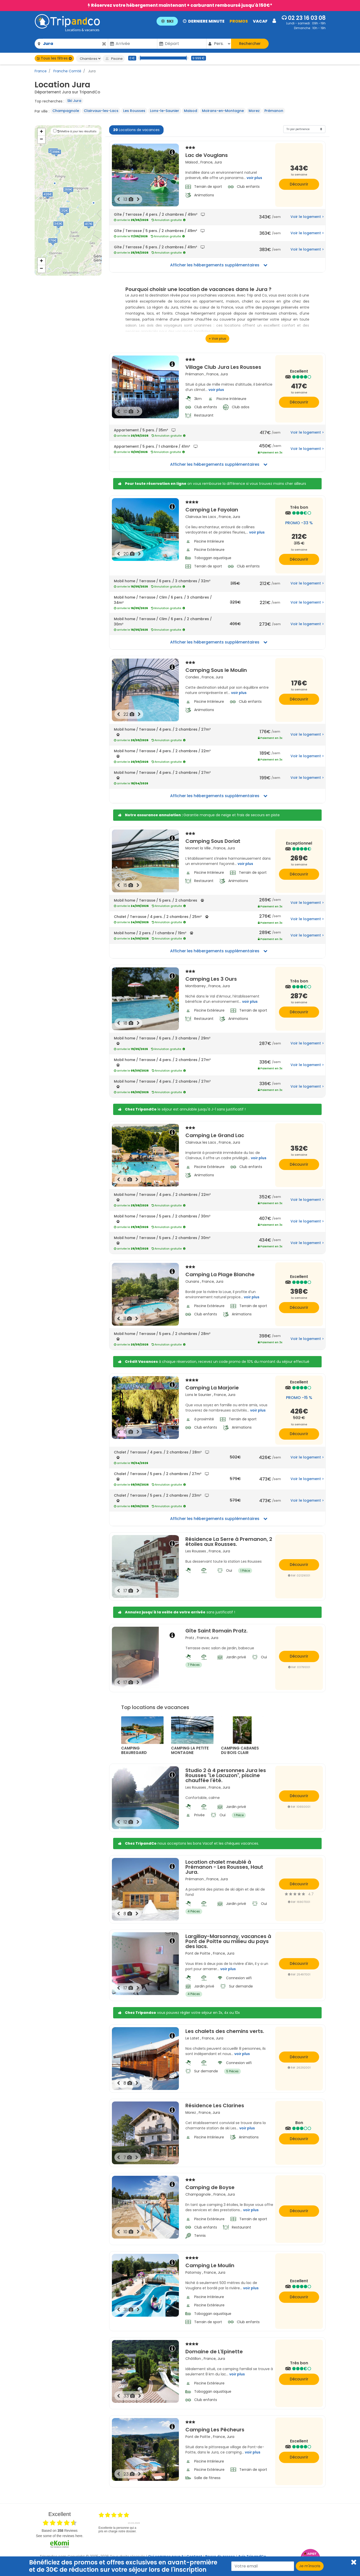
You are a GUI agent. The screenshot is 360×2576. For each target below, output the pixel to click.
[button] (216, 21)
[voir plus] (217, 338)
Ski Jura (74, 100)
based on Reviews (60, 2531)
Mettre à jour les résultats (75, 131)
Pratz (189, 1637)
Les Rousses (134, 110)
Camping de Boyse (229, 2183)
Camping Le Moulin (229, 2261)
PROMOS (239, 21)
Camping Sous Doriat (229, 837)
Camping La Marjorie (229, 1384)
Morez (254, 110)
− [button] (41, 139)
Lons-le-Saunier (164, 110)
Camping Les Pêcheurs (229, 2426)
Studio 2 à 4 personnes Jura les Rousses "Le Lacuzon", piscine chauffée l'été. (225, 1775)
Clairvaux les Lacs (200, 516)
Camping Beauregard (134, 1750)
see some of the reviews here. (59, 2536)
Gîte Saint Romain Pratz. (216, 1630)
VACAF (260, 21)
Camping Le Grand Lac (229, 1131)
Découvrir (299, 184)
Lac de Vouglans (229, 151)
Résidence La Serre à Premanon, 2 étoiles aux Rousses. (228, 1542)
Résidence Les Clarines (214, 2105)
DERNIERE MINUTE (204, 21)
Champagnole (65, 110)
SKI (167, 21)
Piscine (114, 58)
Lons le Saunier (198, 1394)
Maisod (190, 110)
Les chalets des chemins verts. (224, 2031)
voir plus (254, 177)
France (41, 71)
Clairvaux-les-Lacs (101, 110)
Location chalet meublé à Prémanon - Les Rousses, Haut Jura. (224, 1867)
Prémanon (273, 110)
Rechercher (250, 43)
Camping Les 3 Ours (229, 975)
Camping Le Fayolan (229, 506)
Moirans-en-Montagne (223, 110)
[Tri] (304, 129)
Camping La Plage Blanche (229, 1270)
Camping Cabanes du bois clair (240, 1750)
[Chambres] (89, 58)
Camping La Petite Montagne (190, 1750)
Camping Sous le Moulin (229, 666)
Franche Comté (66, 71)
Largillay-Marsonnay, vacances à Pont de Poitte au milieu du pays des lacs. (228, 1941)
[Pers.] (222, 44)
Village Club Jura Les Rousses (229, 363)
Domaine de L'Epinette (229, 2347)
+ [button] (41, 132)
